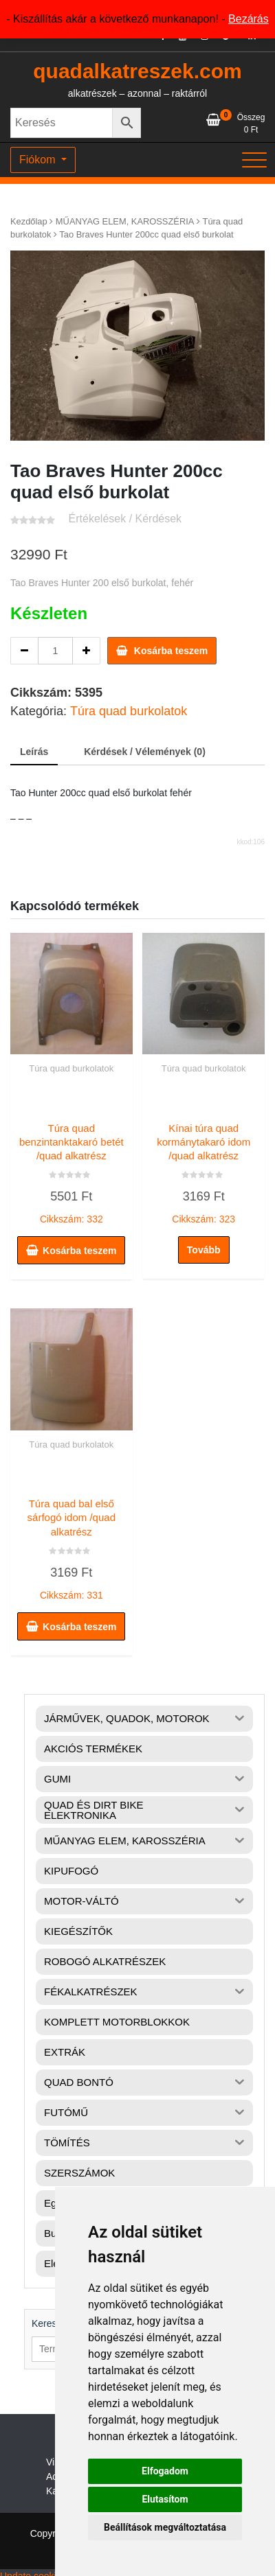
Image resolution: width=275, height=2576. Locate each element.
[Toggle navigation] (254, 160)
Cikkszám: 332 (71, 1170)
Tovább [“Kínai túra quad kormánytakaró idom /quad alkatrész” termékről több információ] (204, 1249)
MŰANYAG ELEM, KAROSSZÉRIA (125, 221)
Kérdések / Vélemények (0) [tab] (145, 751)
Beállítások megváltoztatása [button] (165, 2527)
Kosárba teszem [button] (79, 1250)
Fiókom (38, 159)
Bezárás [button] (248, 19)
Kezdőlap (28, 221)
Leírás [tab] (34, 751)
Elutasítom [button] (165, 2499)
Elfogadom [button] (165, 2470)
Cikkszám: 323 (203, 1170)
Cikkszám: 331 (71, 1546)
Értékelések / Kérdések (125, 518)
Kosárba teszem (171, 650)
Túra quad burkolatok (128, 711)
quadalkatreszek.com (137, 71)
